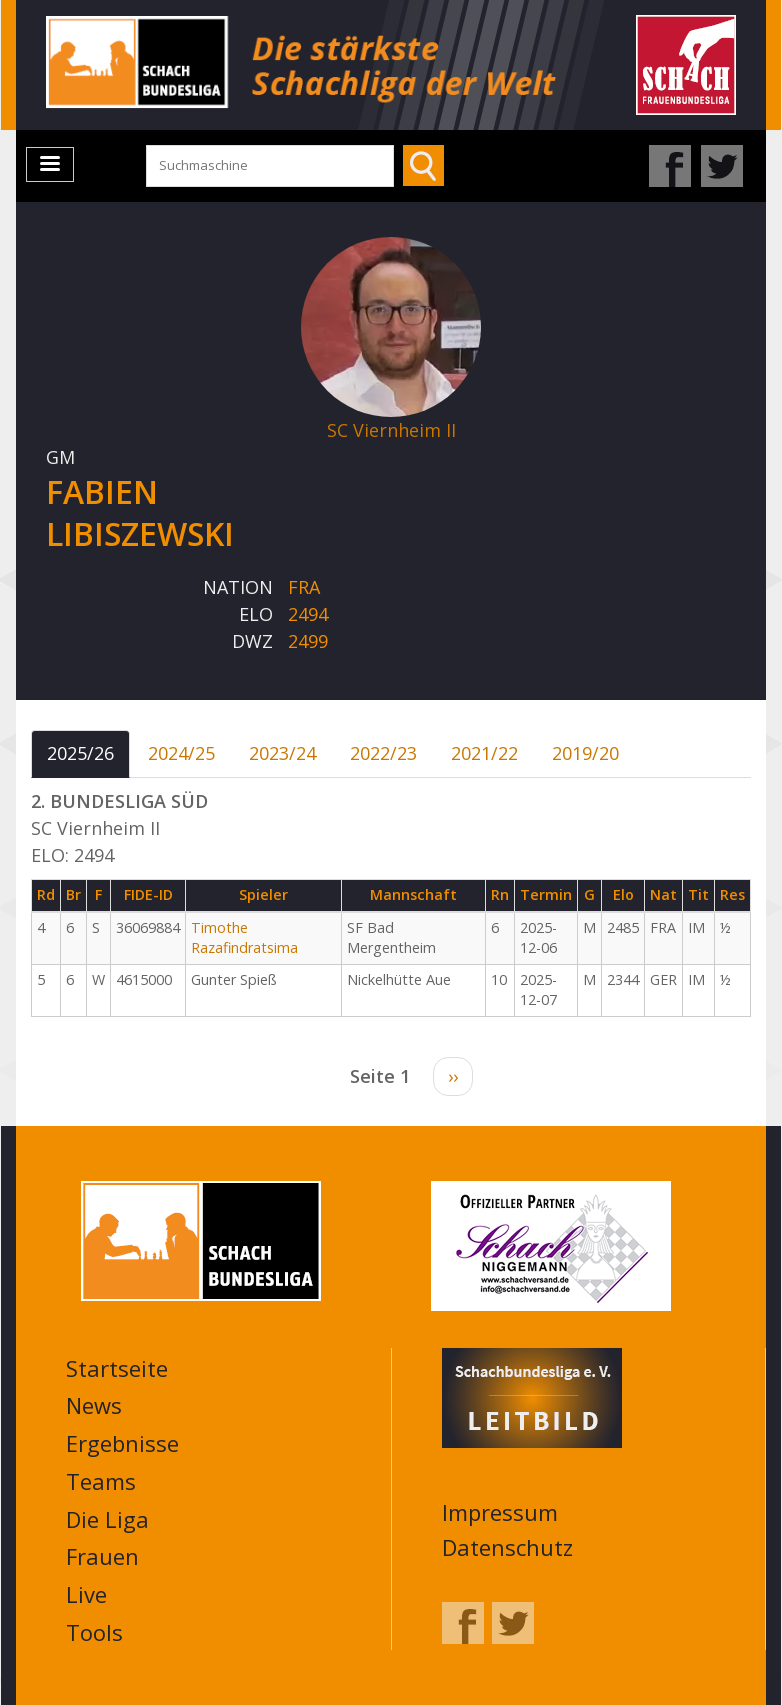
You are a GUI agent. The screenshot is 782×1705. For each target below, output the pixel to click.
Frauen (102, 1556)
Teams (101, 1481)
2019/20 (585, 753)
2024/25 (181, 753)
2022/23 (383, 753)
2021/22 (484, 753)
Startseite (117, 1368)
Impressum (500, 1512)
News (94, 1405)
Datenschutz (507, 1547)
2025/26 (80, 753)
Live (86, 1594)
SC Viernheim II (391, 430)
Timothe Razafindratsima (244, 938)
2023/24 (282, 753)
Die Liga (107, 1519)
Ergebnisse (122, 1443)
